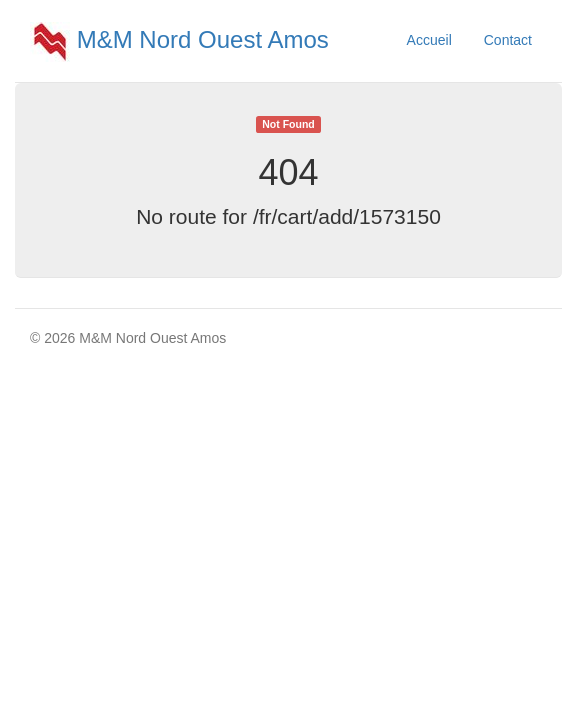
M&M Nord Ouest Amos (179, 39)
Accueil (429, 40)
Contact (508, 40)
